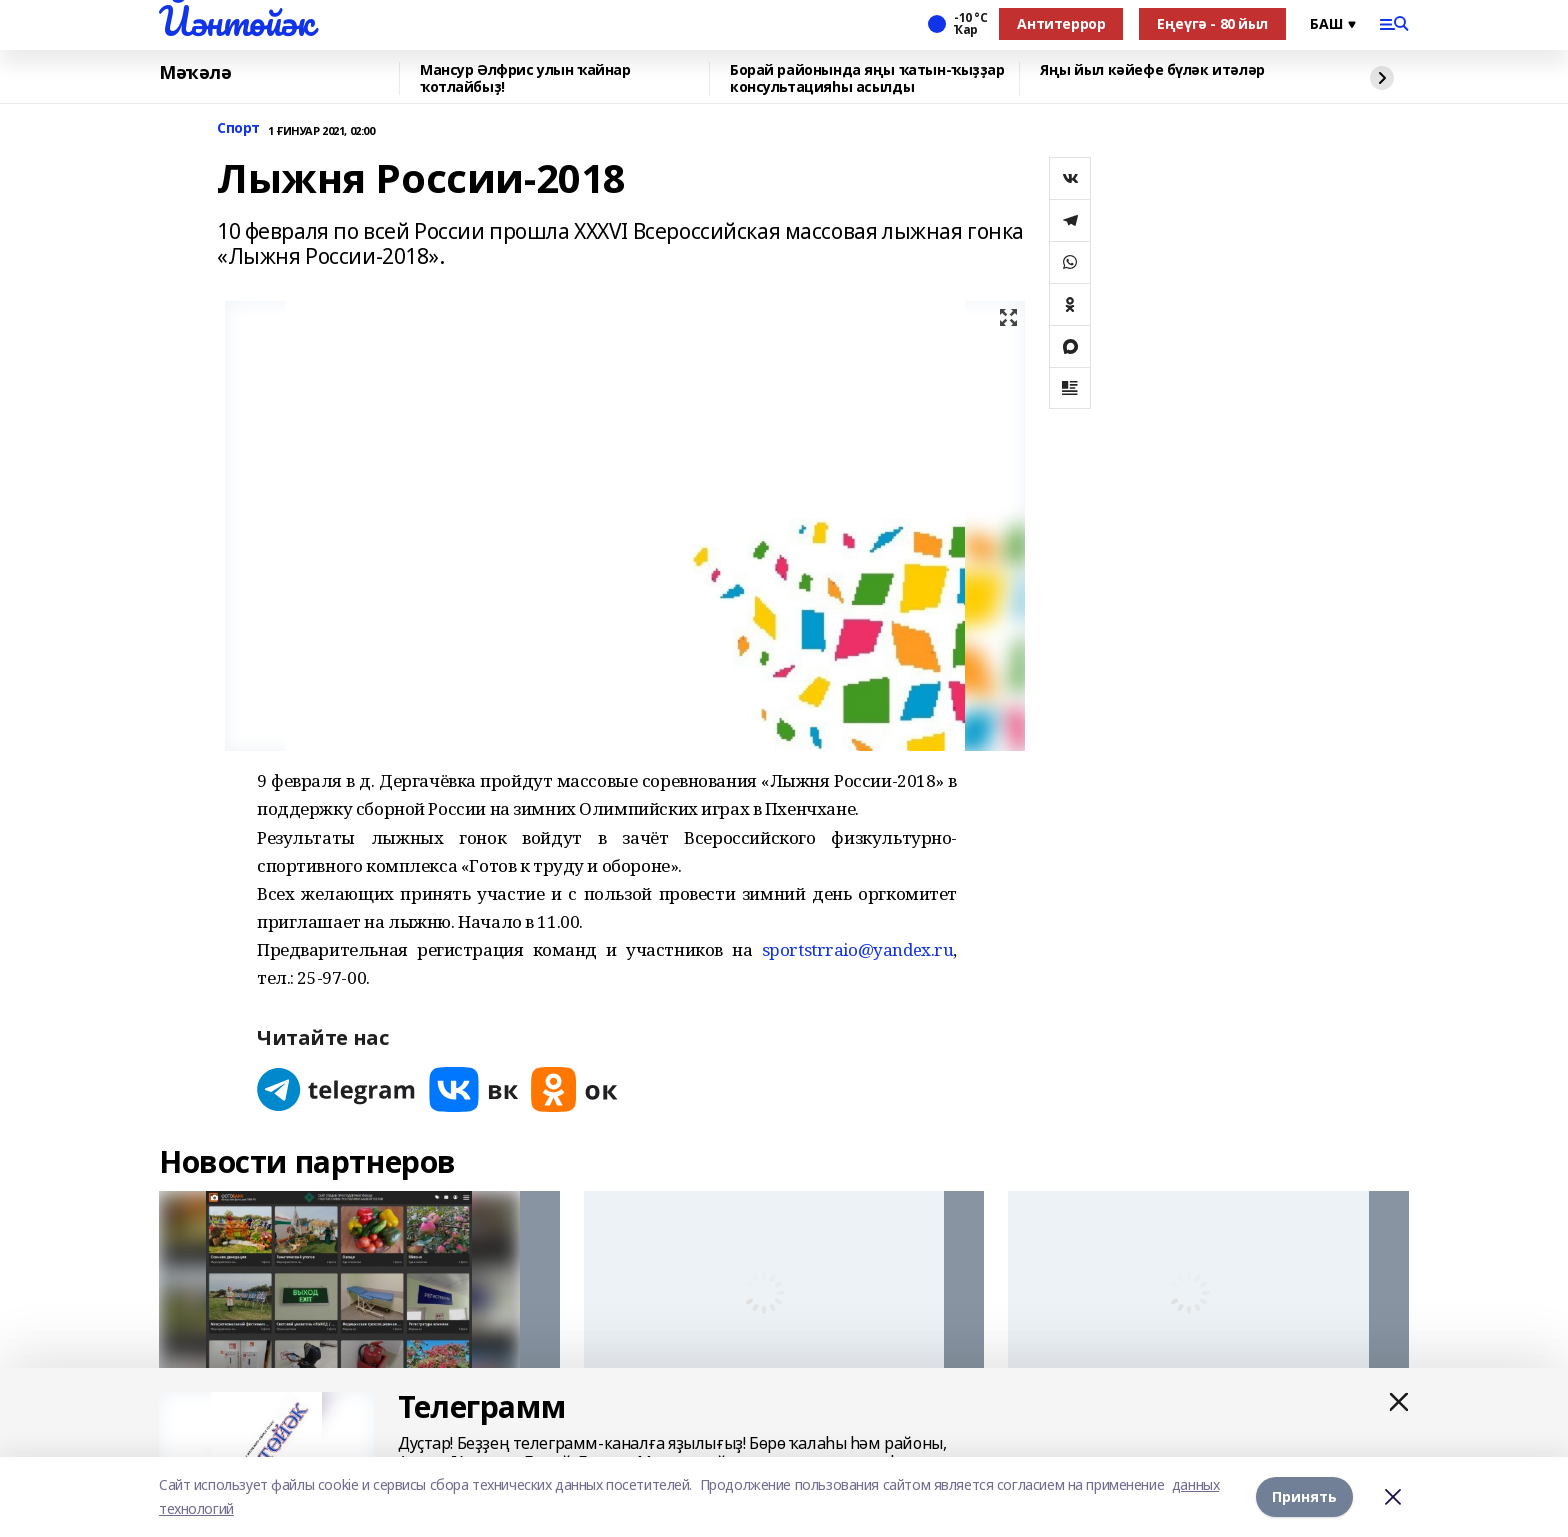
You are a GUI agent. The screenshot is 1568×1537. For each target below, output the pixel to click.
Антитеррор (1061, 23)
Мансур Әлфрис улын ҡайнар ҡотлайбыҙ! (525, 78)
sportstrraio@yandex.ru (858, 949)
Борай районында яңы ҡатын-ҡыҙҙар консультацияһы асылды (867, 78)
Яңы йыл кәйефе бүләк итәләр (1152, 70)
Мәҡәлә (195, 73)
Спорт (238, 128)
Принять (1304, 1496)
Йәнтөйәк (236, 21)
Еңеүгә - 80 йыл (1212, 23)
